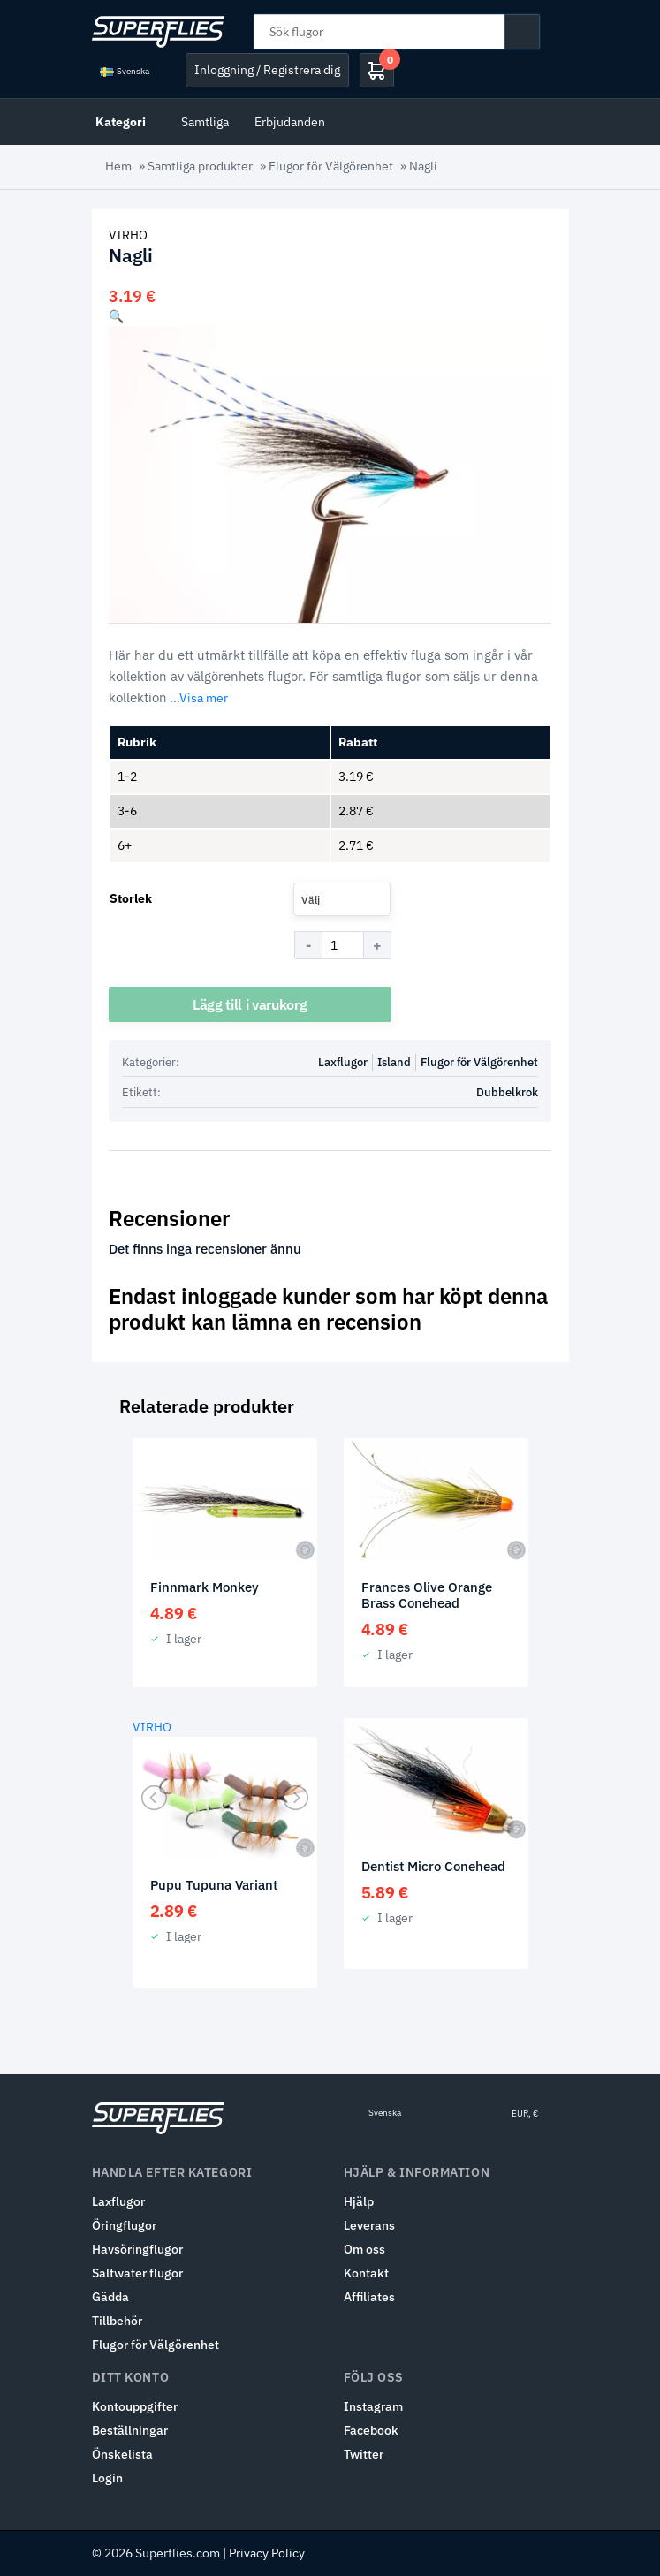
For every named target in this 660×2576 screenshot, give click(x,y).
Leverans (369, 2225)
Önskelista (122, 2454)
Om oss (364, 2249)
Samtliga (205, 121)
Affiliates (369, 2297)
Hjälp (359, 2201)
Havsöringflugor (137, 2249)
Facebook (371, 2430)
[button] (116, 316)
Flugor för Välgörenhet (331, 166)
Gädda (110, 2297)
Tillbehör (117, 2321)
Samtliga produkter (200, 166)
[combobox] (342, 899)
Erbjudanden (289, 121)
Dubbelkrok (507, 1092)
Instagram (373, 2406)
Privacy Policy (267, 2553)
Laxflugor (343, 1062)
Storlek (131, 898)
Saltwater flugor (137, 2273)
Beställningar (130, 2430)
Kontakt (366, 2273)
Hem (118, 166)
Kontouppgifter (135, 2406)
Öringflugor (124, 2225)
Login (107, 2478)
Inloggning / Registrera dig (267, 70)
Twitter (363, 2454)
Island (394, 1062)
